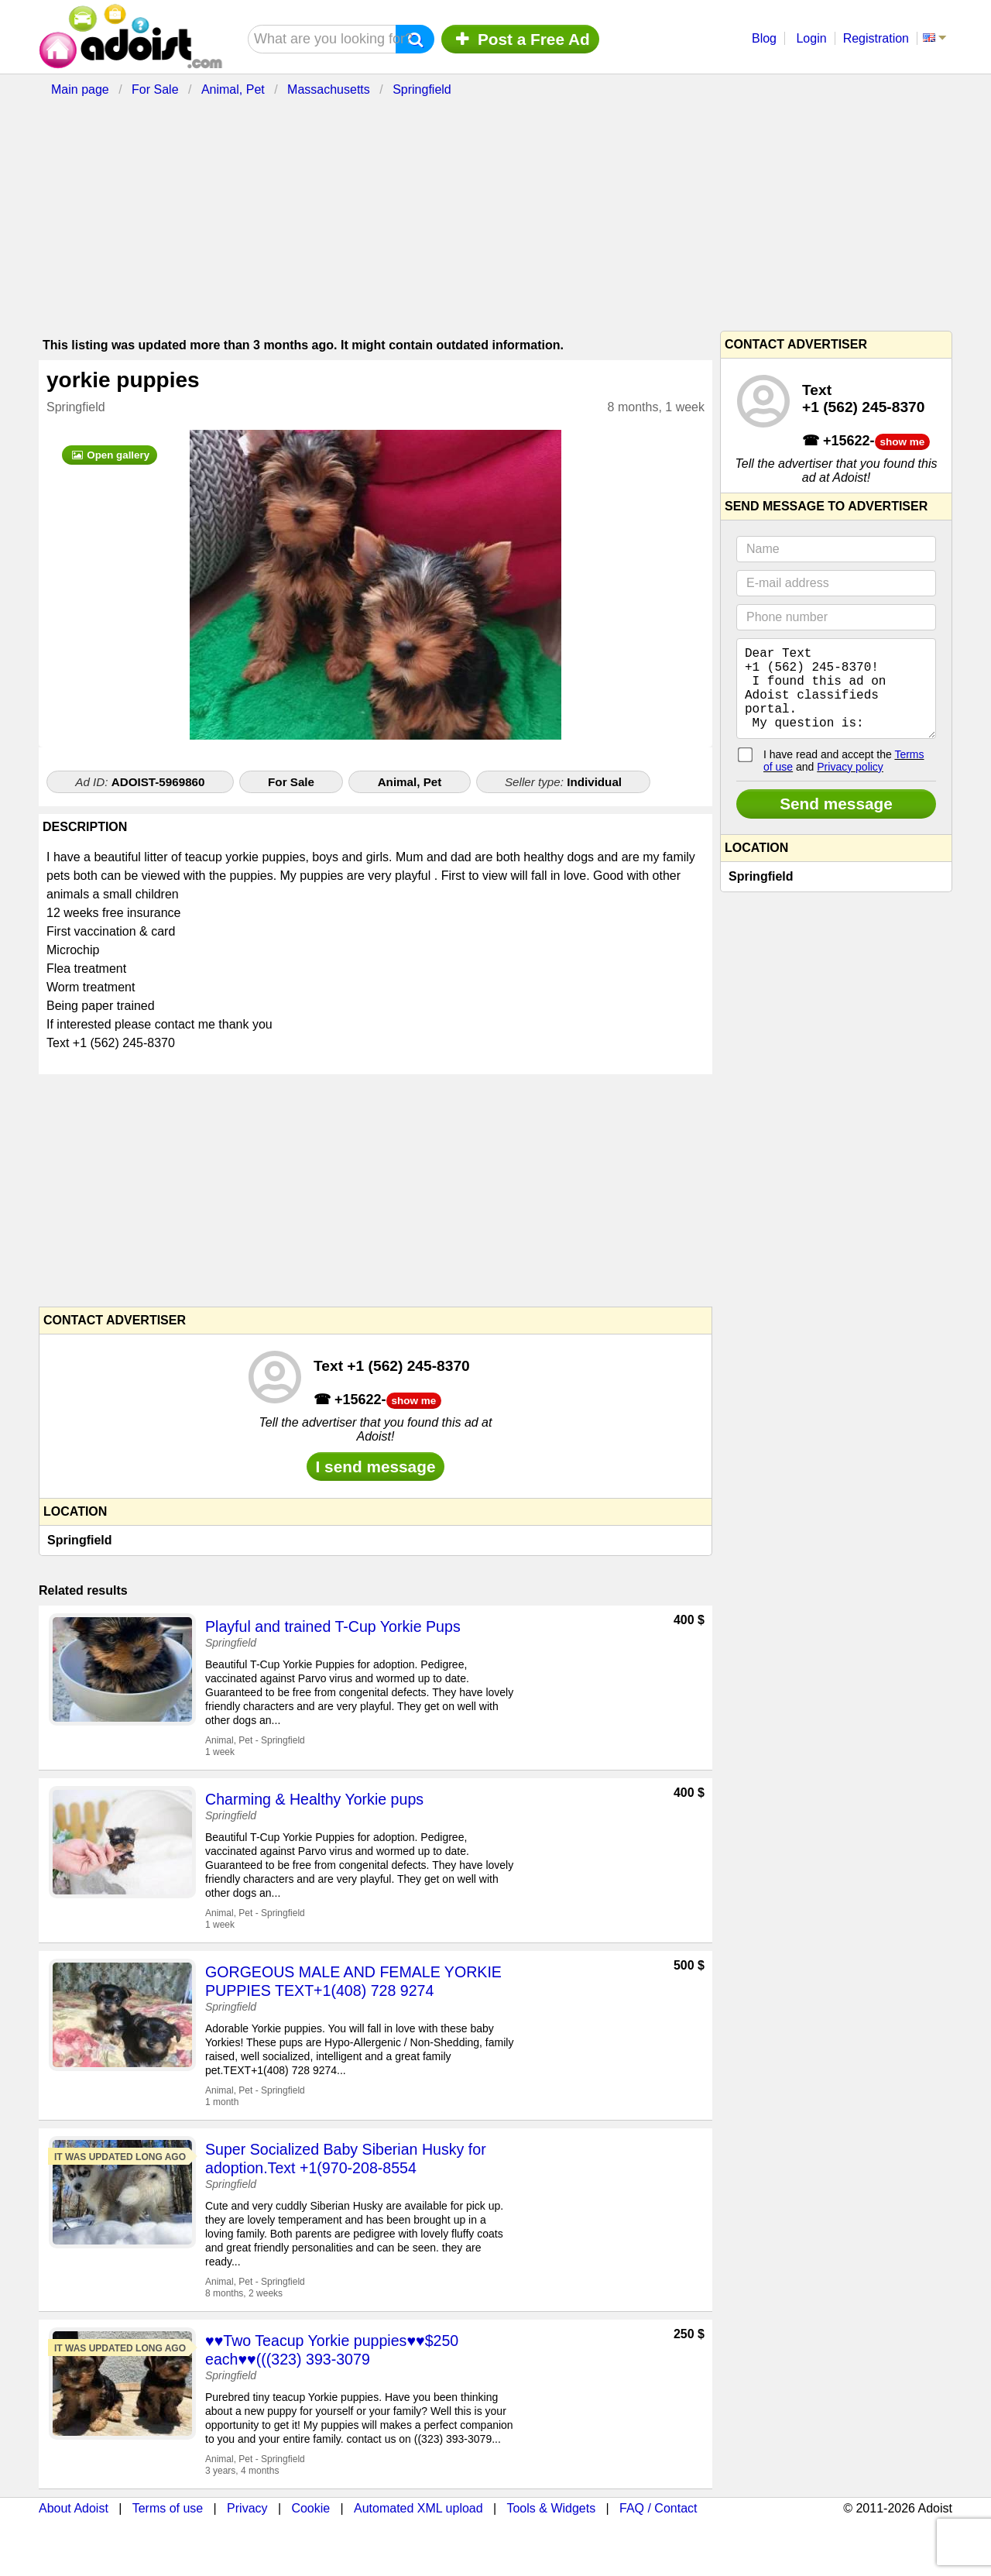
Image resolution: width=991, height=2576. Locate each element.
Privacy (247, 2508)
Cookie (310, 2508)
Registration (876, 38)
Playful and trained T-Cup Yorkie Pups (333, 1626)
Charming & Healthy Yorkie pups (314, 1799)
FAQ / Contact (658, 2508)
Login (811, 38)
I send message (376, 1466)
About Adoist (73, 2508)
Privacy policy (850, 785)
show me (414, 1400)
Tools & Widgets (550, 2508)
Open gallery (109, 455)
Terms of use (168, 2508)
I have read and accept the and (843, 779)
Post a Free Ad (520, 39)
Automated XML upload (418, 2508)
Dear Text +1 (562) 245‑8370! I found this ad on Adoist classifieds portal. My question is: (836, 697)
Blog (764, 38)
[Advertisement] (414, 210)
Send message (836, 822)
